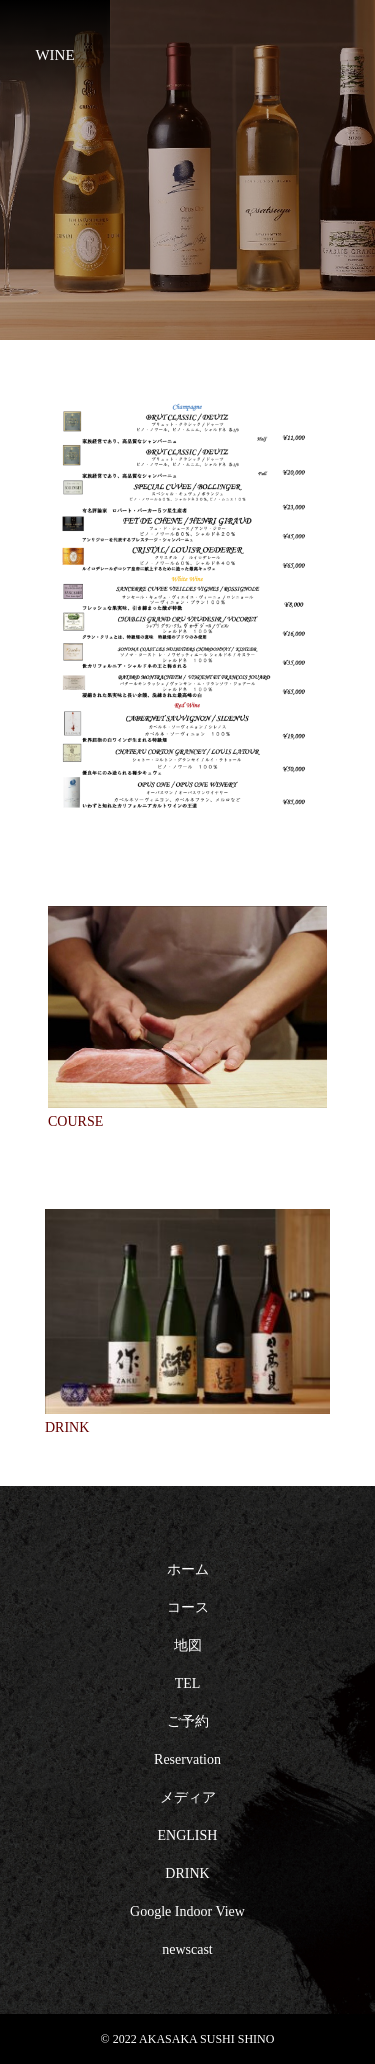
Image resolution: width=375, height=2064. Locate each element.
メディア (188, 1797)
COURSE (75, 1121)
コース (188, 1607)
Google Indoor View (187, 1911)
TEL (188, 1683)
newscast (187, 1949)
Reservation (187, 1759)
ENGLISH (188, 1835)
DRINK (67, 1427)
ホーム (188, 1569)
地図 (188, 1645)
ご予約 (188, 1721)
